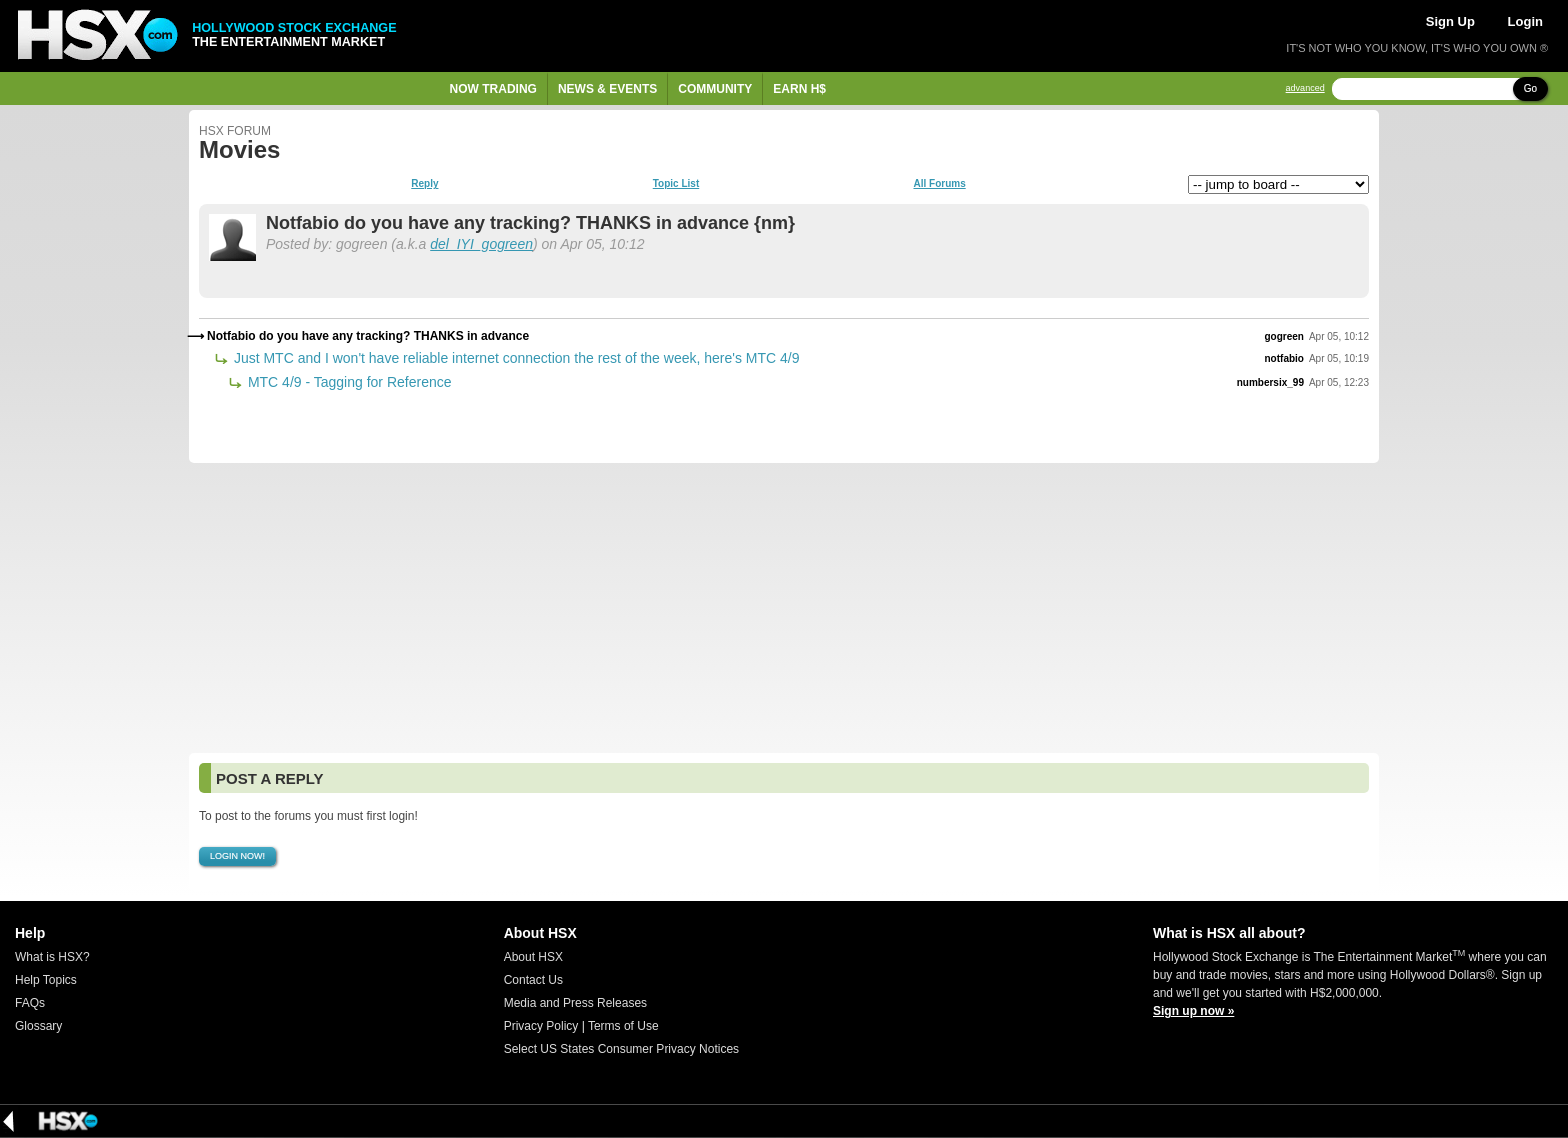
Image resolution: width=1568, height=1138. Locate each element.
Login (1525, 21)
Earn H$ (799, 89)
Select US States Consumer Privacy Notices (621, 1049)
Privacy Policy (541, 1026)
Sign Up (1450, 21)
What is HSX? (52, 957)
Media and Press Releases (575, 1003)
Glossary (38, 1026)
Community (715, 89)
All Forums (939, 184)
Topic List (676, 184)
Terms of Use (623, 1026)
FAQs (30, 1003)
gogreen (1284, 336)
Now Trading (493, 89)
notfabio (1284, 358)
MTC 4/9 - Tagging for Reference (348, 382)
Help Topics (46, 980)
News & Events (607, 89)
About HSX (533, 957)
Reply (424, 184)
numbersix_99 (1270, 382)
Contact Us (533, 980)
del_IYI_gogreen (481, 244)
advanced (1305, 88)
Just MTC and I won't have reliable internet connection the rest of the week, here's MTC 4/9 (515, 358)
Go (1530, 88)
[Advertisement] (784, 608)
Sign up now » (1193, 1011)
